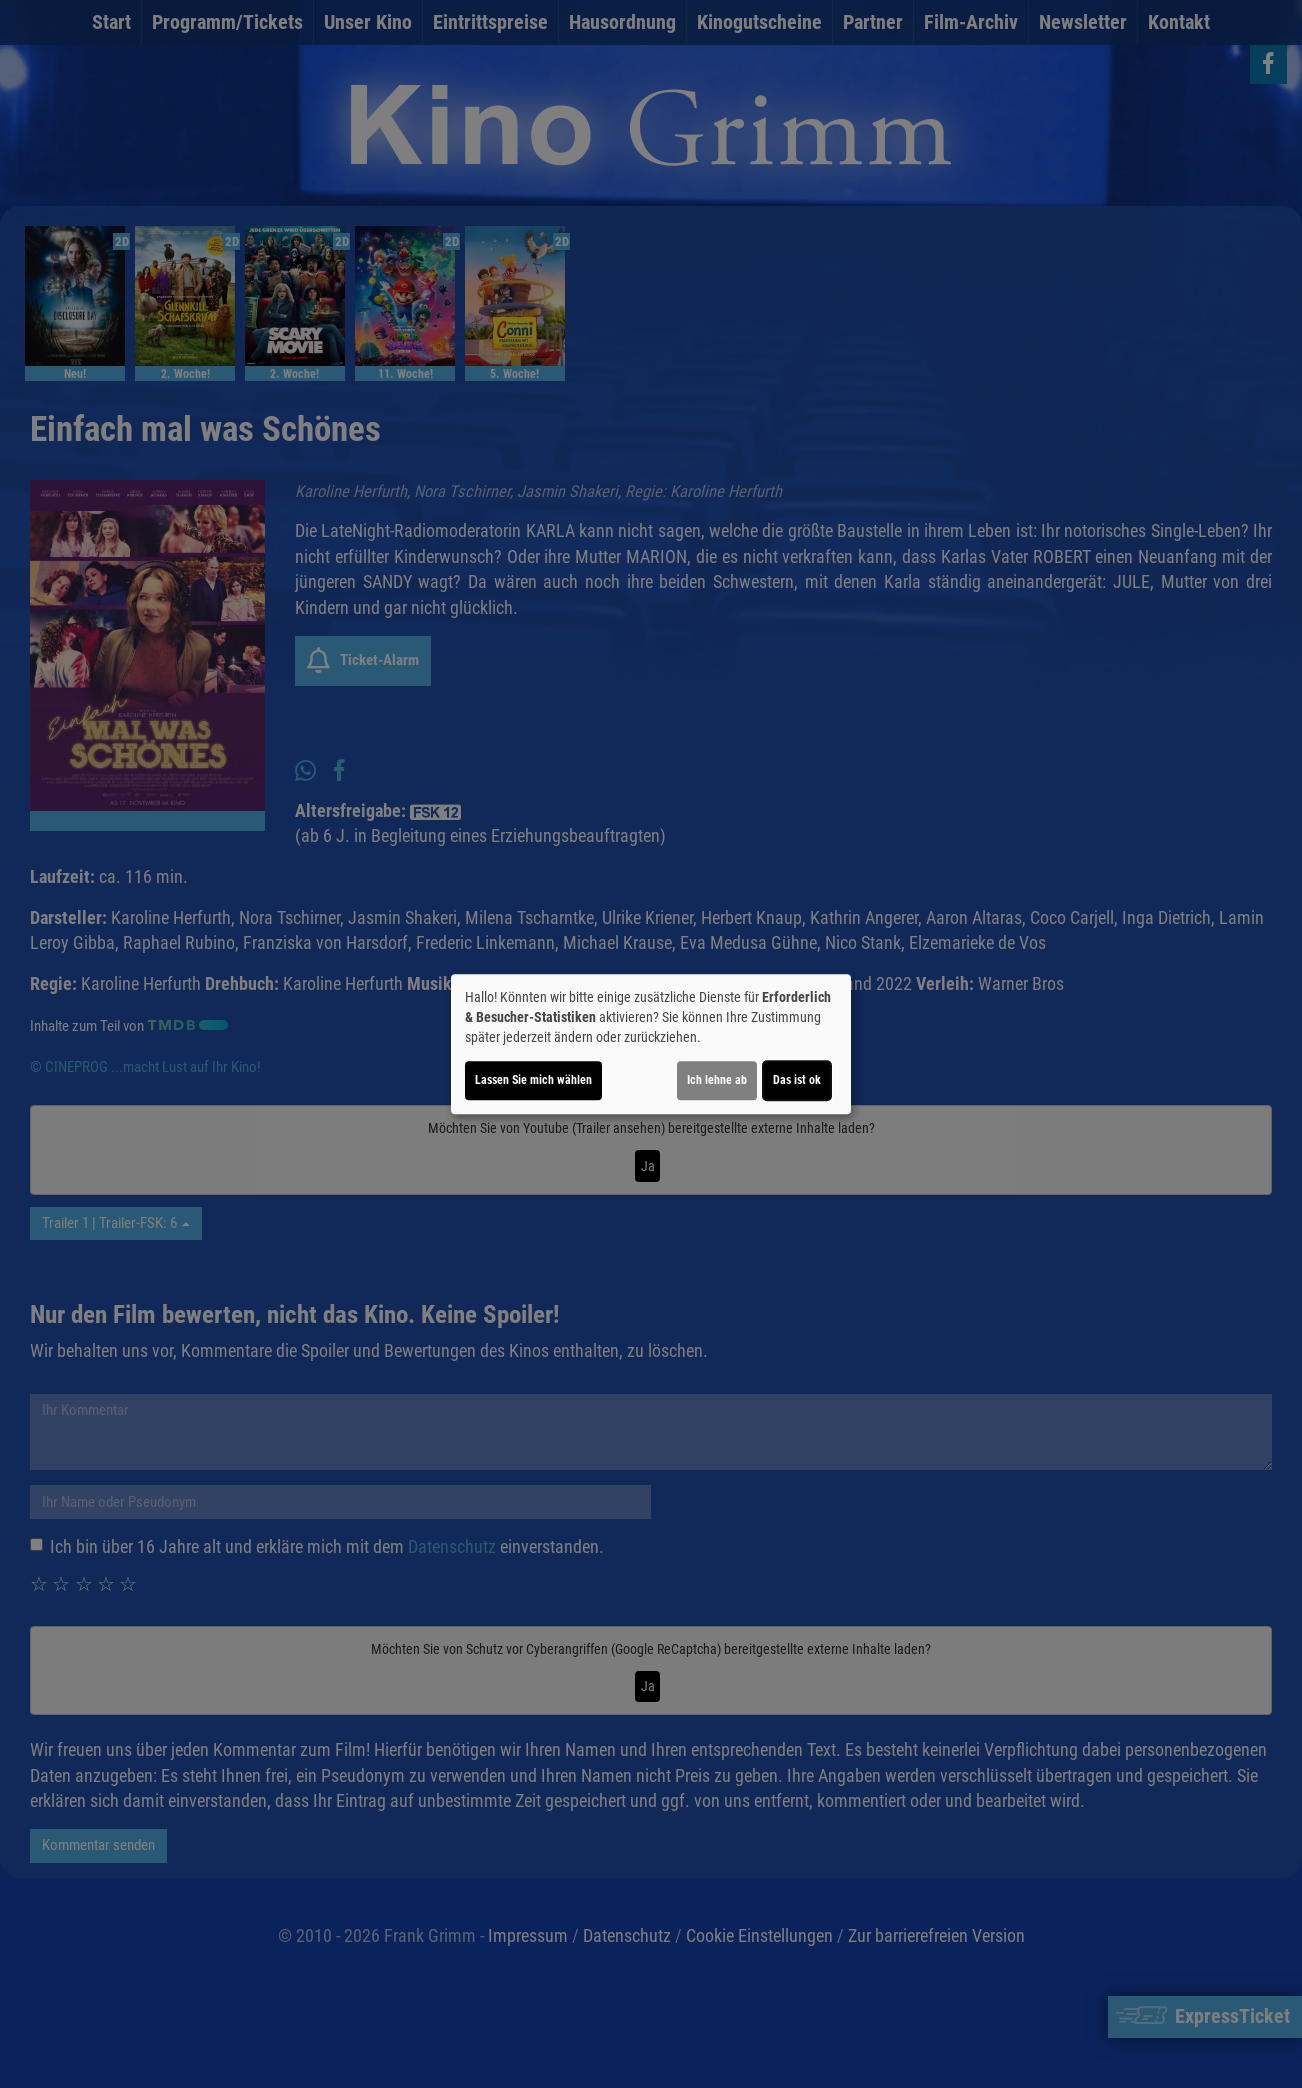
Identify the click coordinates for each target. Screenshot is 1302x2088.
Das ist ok (797, 1080)
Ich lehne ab (717, 1080)
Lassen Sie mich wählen (533, 1080)
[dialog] (651, 1044)
